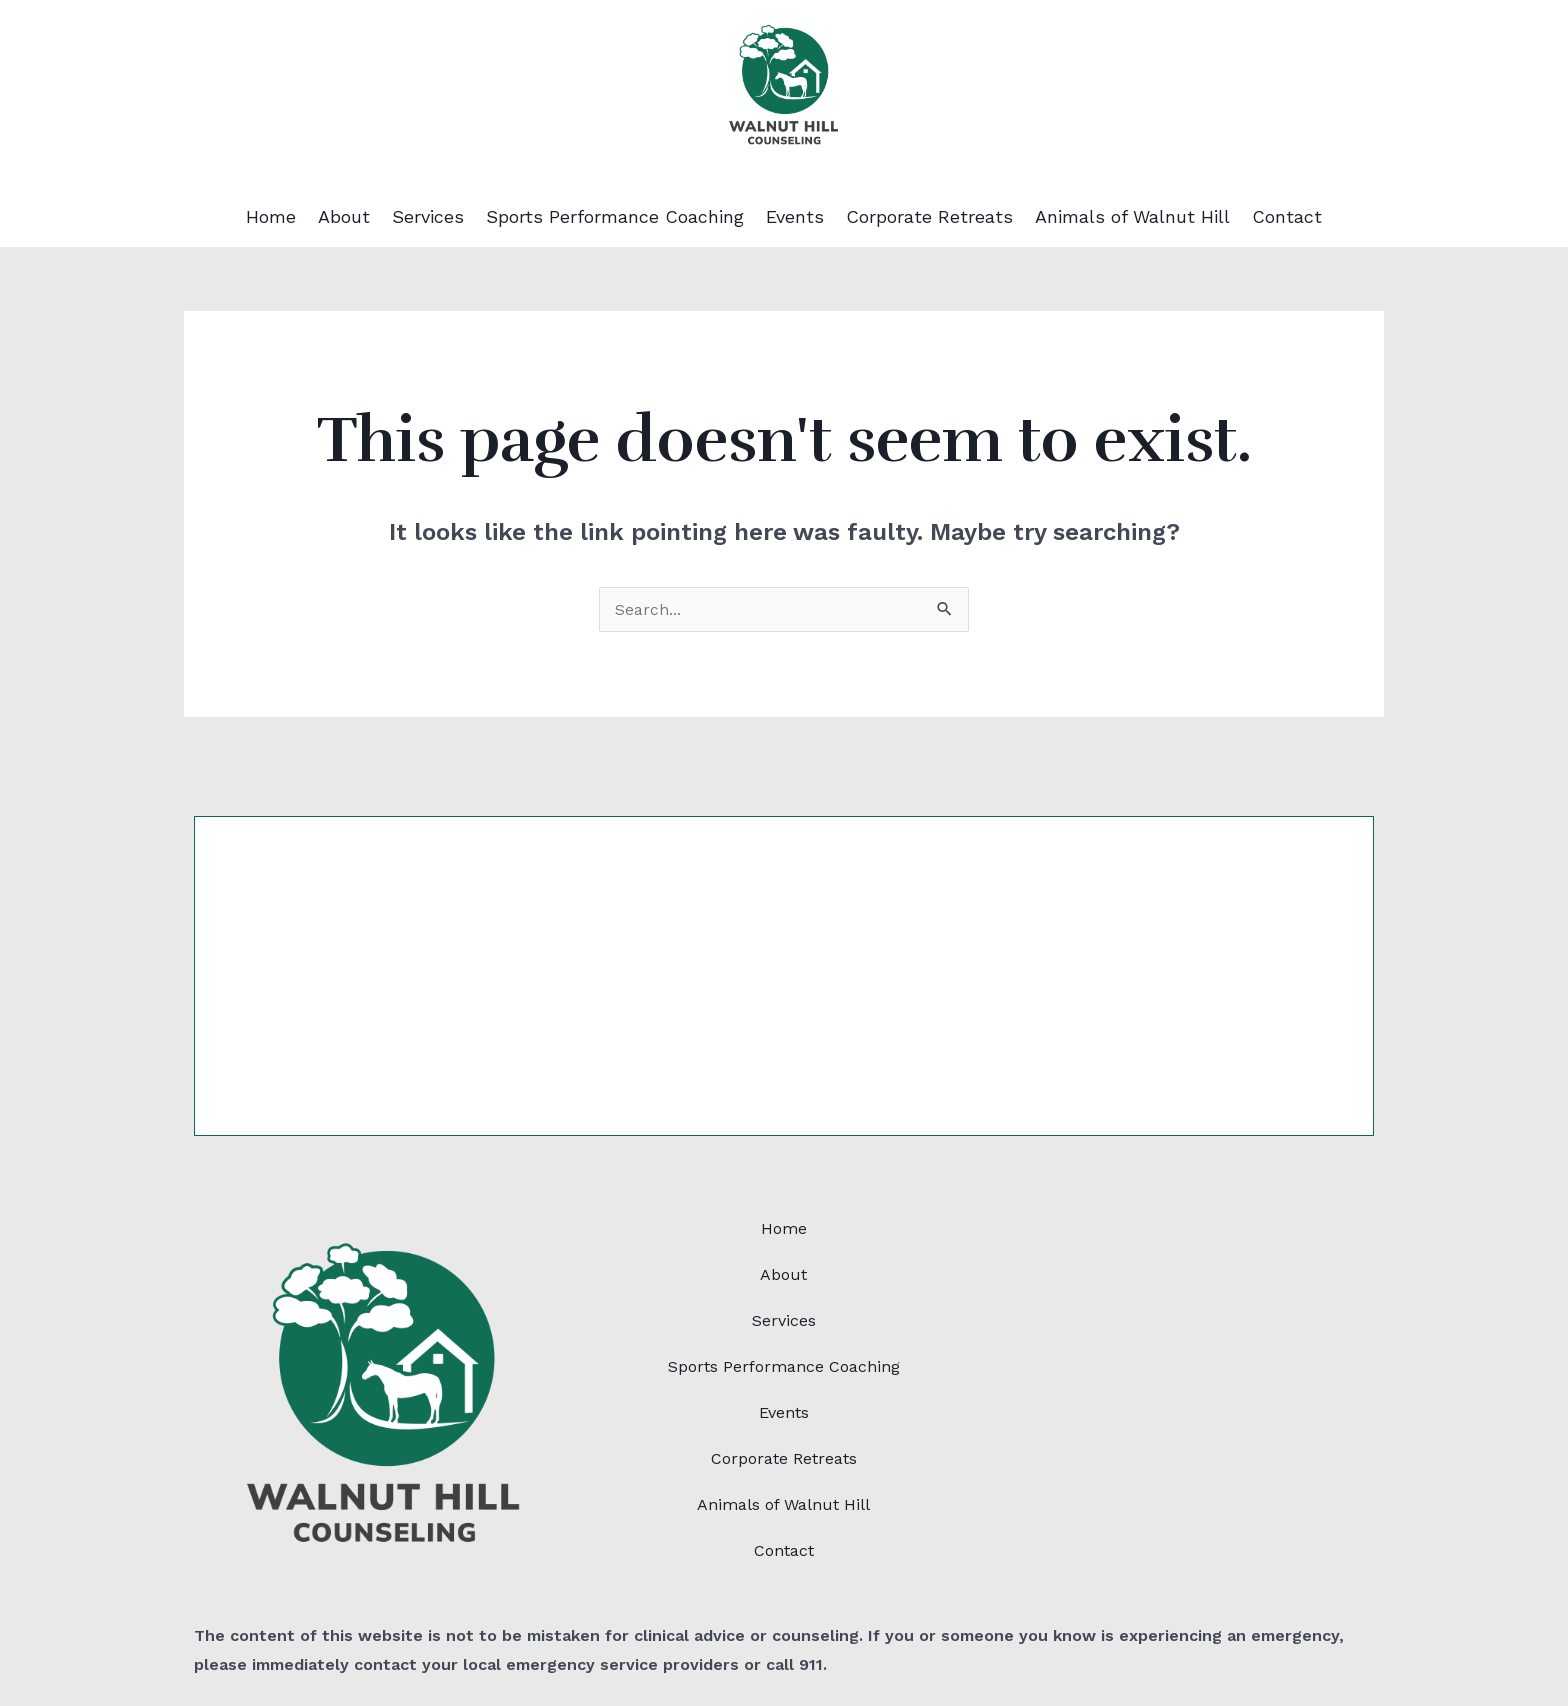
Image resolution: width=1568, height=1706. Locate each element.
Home (271, 217)
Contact (1287, 217)
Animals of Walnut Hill (1132, 217)
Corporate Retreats (929, 217)
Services (428, 217)
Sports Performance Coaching (615, 217)
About (344, 217)
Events (795, 217)
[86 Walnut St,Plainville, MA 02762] (1184, 1356)
